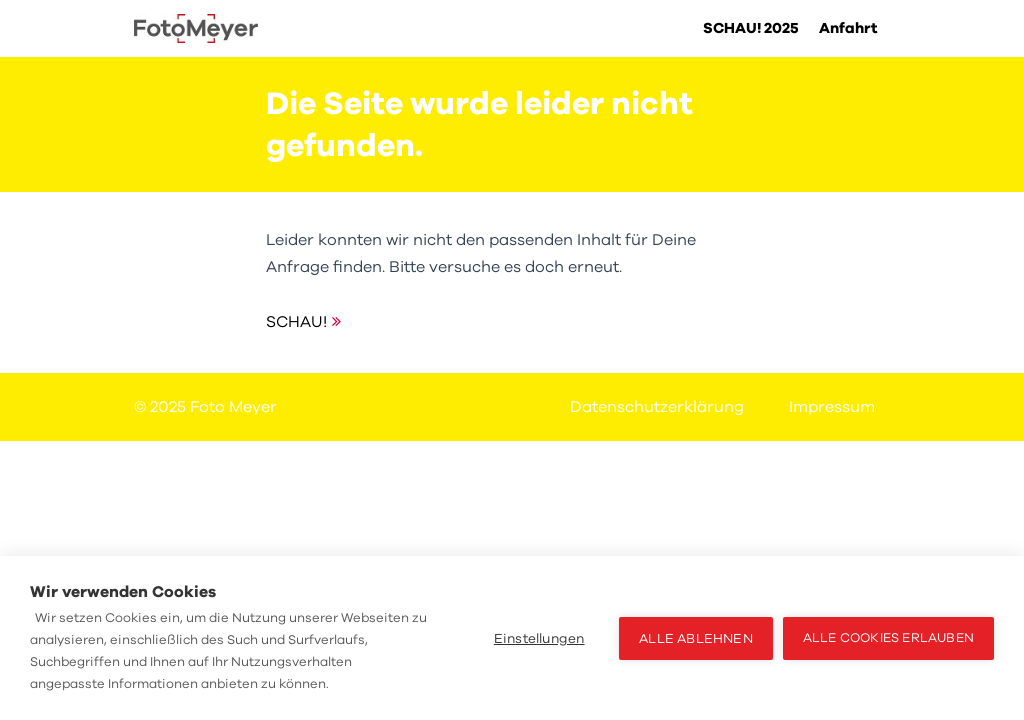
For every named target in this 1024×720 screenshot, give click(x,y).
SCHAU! (296, 322)
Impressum (832, 407)
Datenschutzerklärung (657, 407)
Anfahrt (848, 28)
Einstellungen (539, 638)
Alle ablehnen (696, 638)
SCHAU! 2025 (751, 28)
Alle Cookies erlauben (888, 638)
